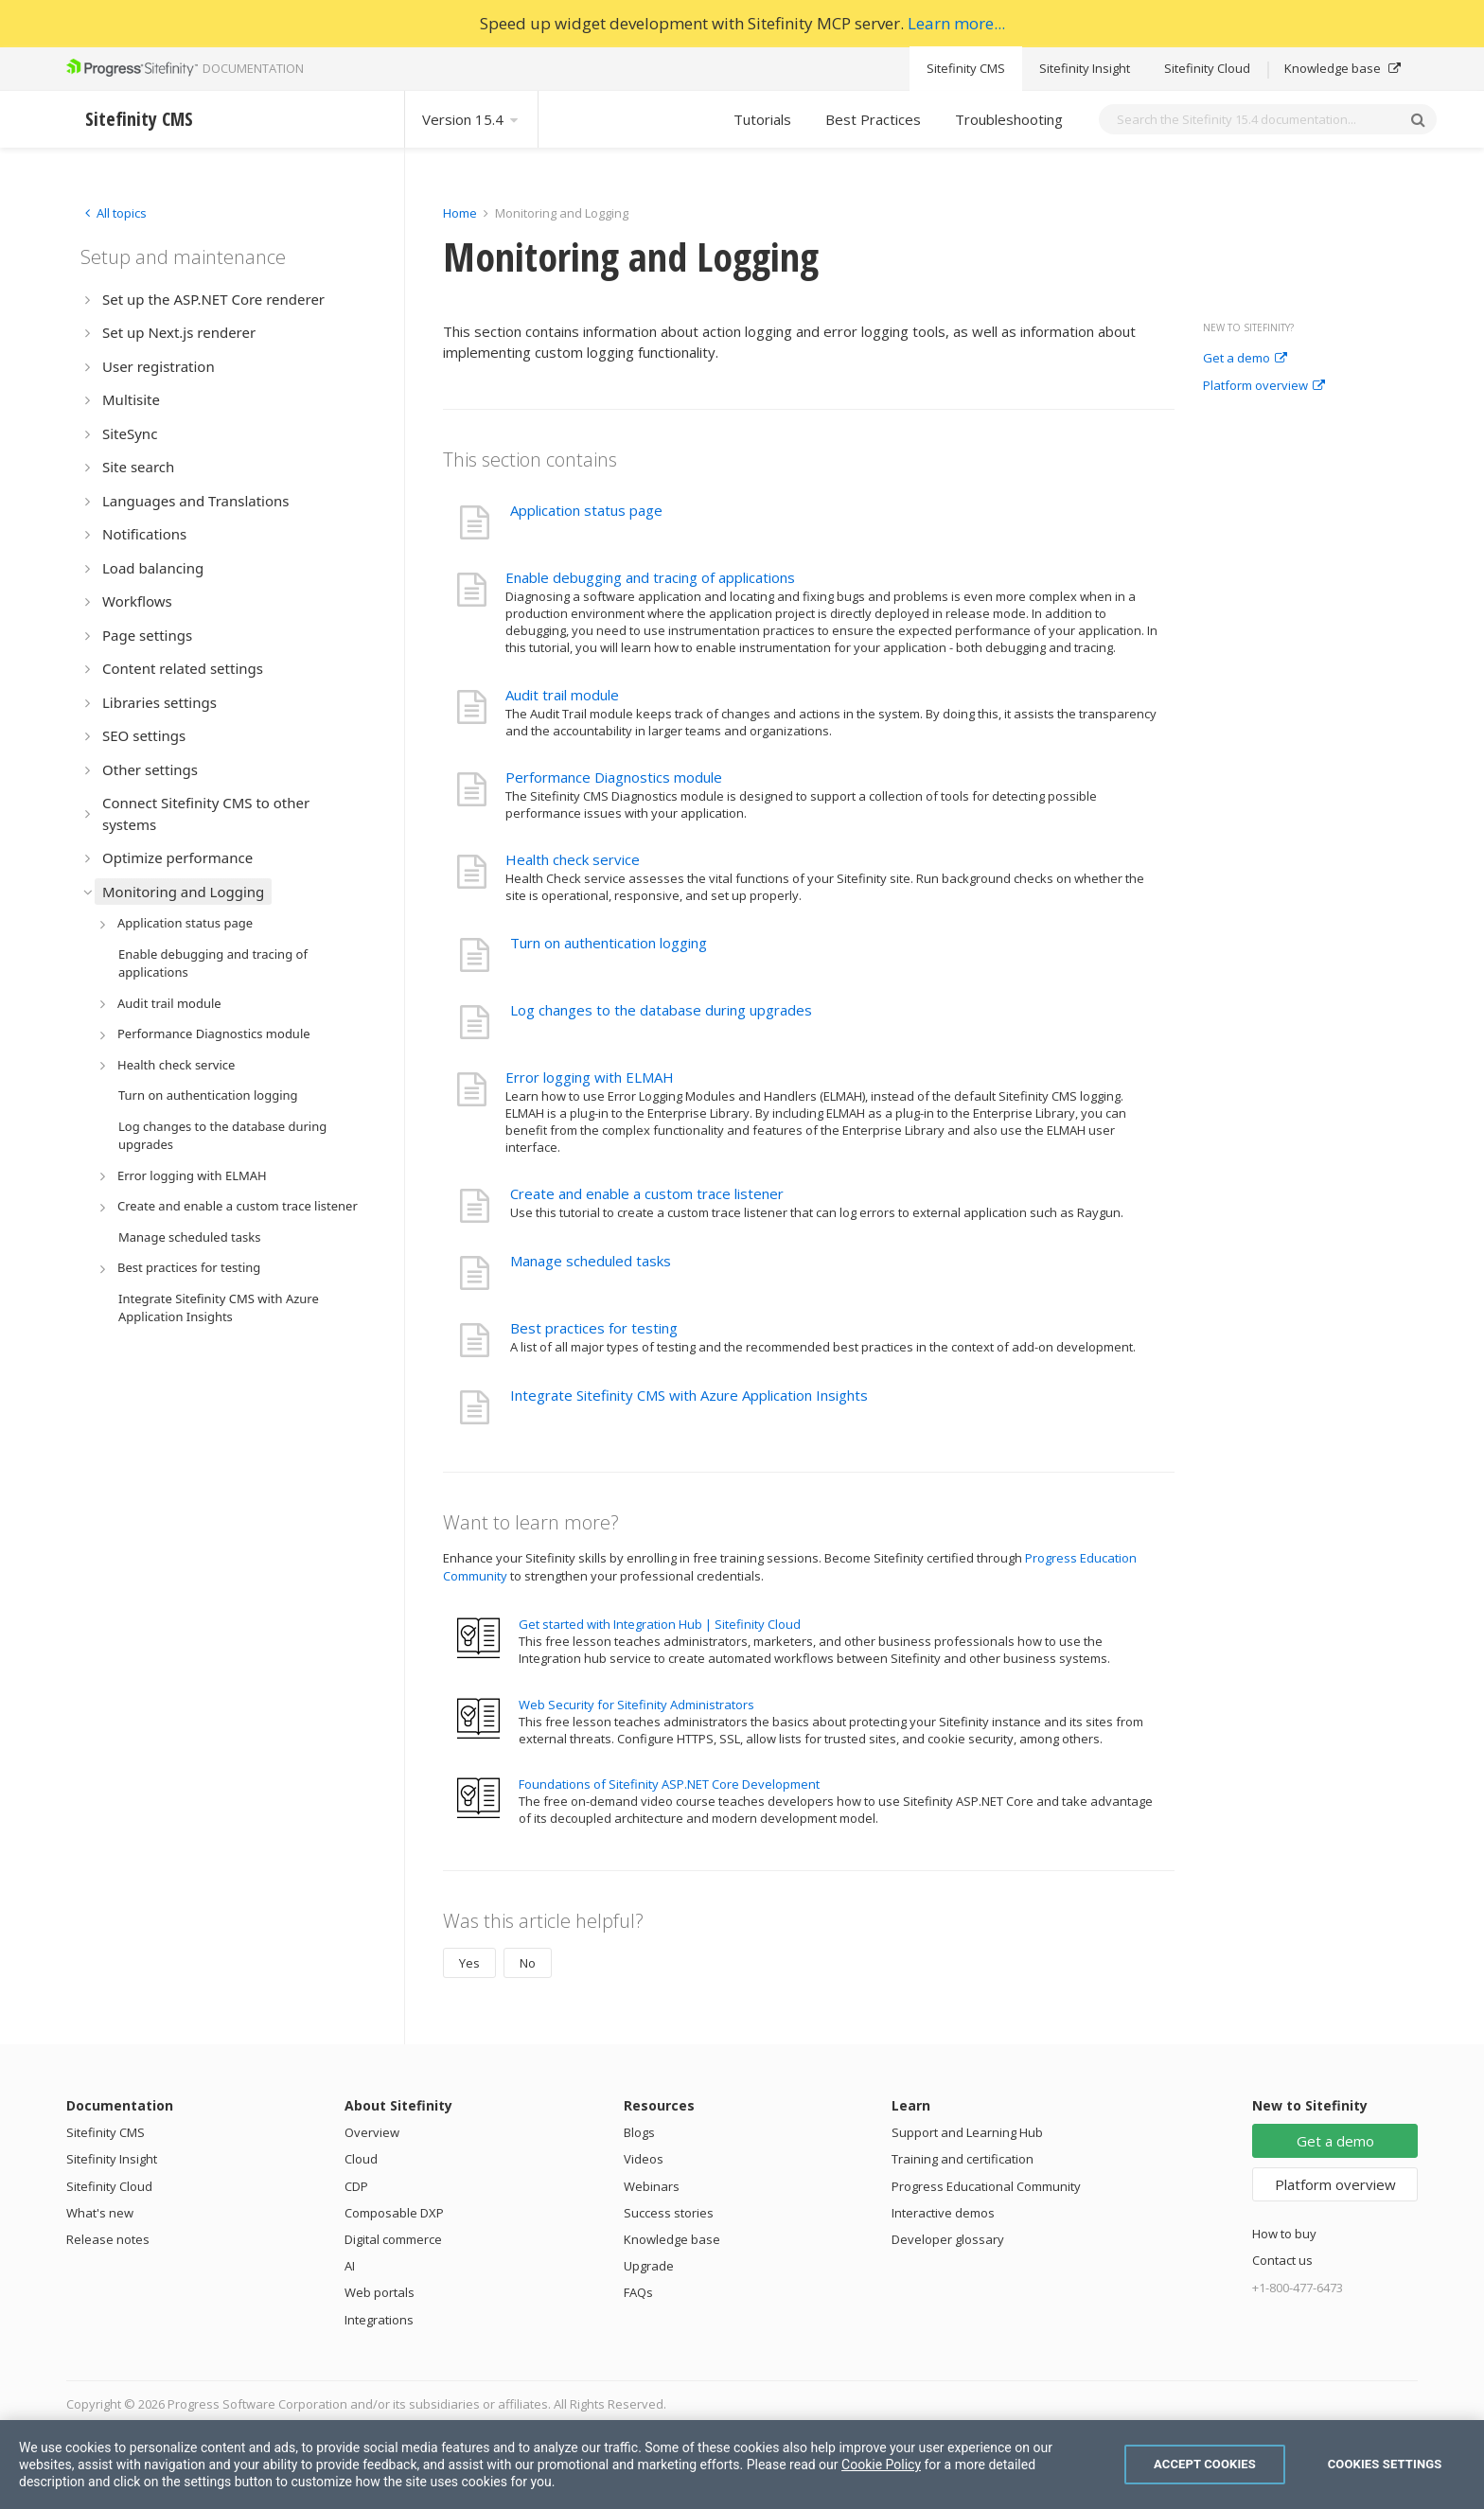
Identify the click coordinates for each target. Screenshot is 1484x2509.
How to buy (1284, 2233)
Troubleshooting (1009, 119)
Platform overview (1264, 386)
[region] (742, 2464)
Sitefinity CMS (966, 68)
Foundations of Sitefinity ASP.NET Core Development (669, 1784)
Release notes (108, 2239)
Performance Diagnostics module (613, 777)
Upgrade (649, 2265)
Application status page (586, 510)
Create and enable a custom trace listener (647, 1193)
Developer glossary (948, 2239)
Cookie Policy (881, 2464)
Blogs (639, 2132)
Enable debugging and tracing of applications (650, 577)
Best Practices (873, 119)
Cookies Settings (1385, 2464)
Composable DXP (394, 2212)
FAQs (638, 2292)
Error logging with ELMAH (589, 1077)
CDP (356, 2186)
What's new (99, 2212)
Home (460, 212)
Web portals (379, 2292)
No (528, 1962)
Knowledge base (1342, 68)
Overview (371, 2132)
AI (349, 2265)
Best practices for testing (594, 1327)
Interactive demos (943, 2212)
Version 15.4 (471, 119)
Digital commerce (393, 2239)
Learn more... (956, 23)
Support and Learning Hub (967, 2132)
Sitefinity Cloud (1207, 68)
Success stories (669, 2212)
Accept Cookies (1205, 2464)
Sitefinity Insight (1084, 68)
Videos (643, 2158)
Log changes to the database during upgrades (661, 1009)
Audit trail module (562, 694)
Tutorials (762, 119)
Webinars (652, 2186)
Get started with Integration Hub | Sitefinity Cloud (660, 1624)
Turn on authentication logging (608, 942)
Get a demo (1245, 358)
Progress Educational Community (986, 2186)
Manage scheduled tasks (590, 1260)
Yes (469, 1962)
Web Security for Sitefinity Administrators (636, 1704)
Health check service (572, 859)
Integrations (379, 2319)
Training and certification (963, 2158)
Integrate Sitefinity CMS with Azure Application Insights (689, 1395)
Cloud (361, 2158)
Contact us (1282, 2260)
